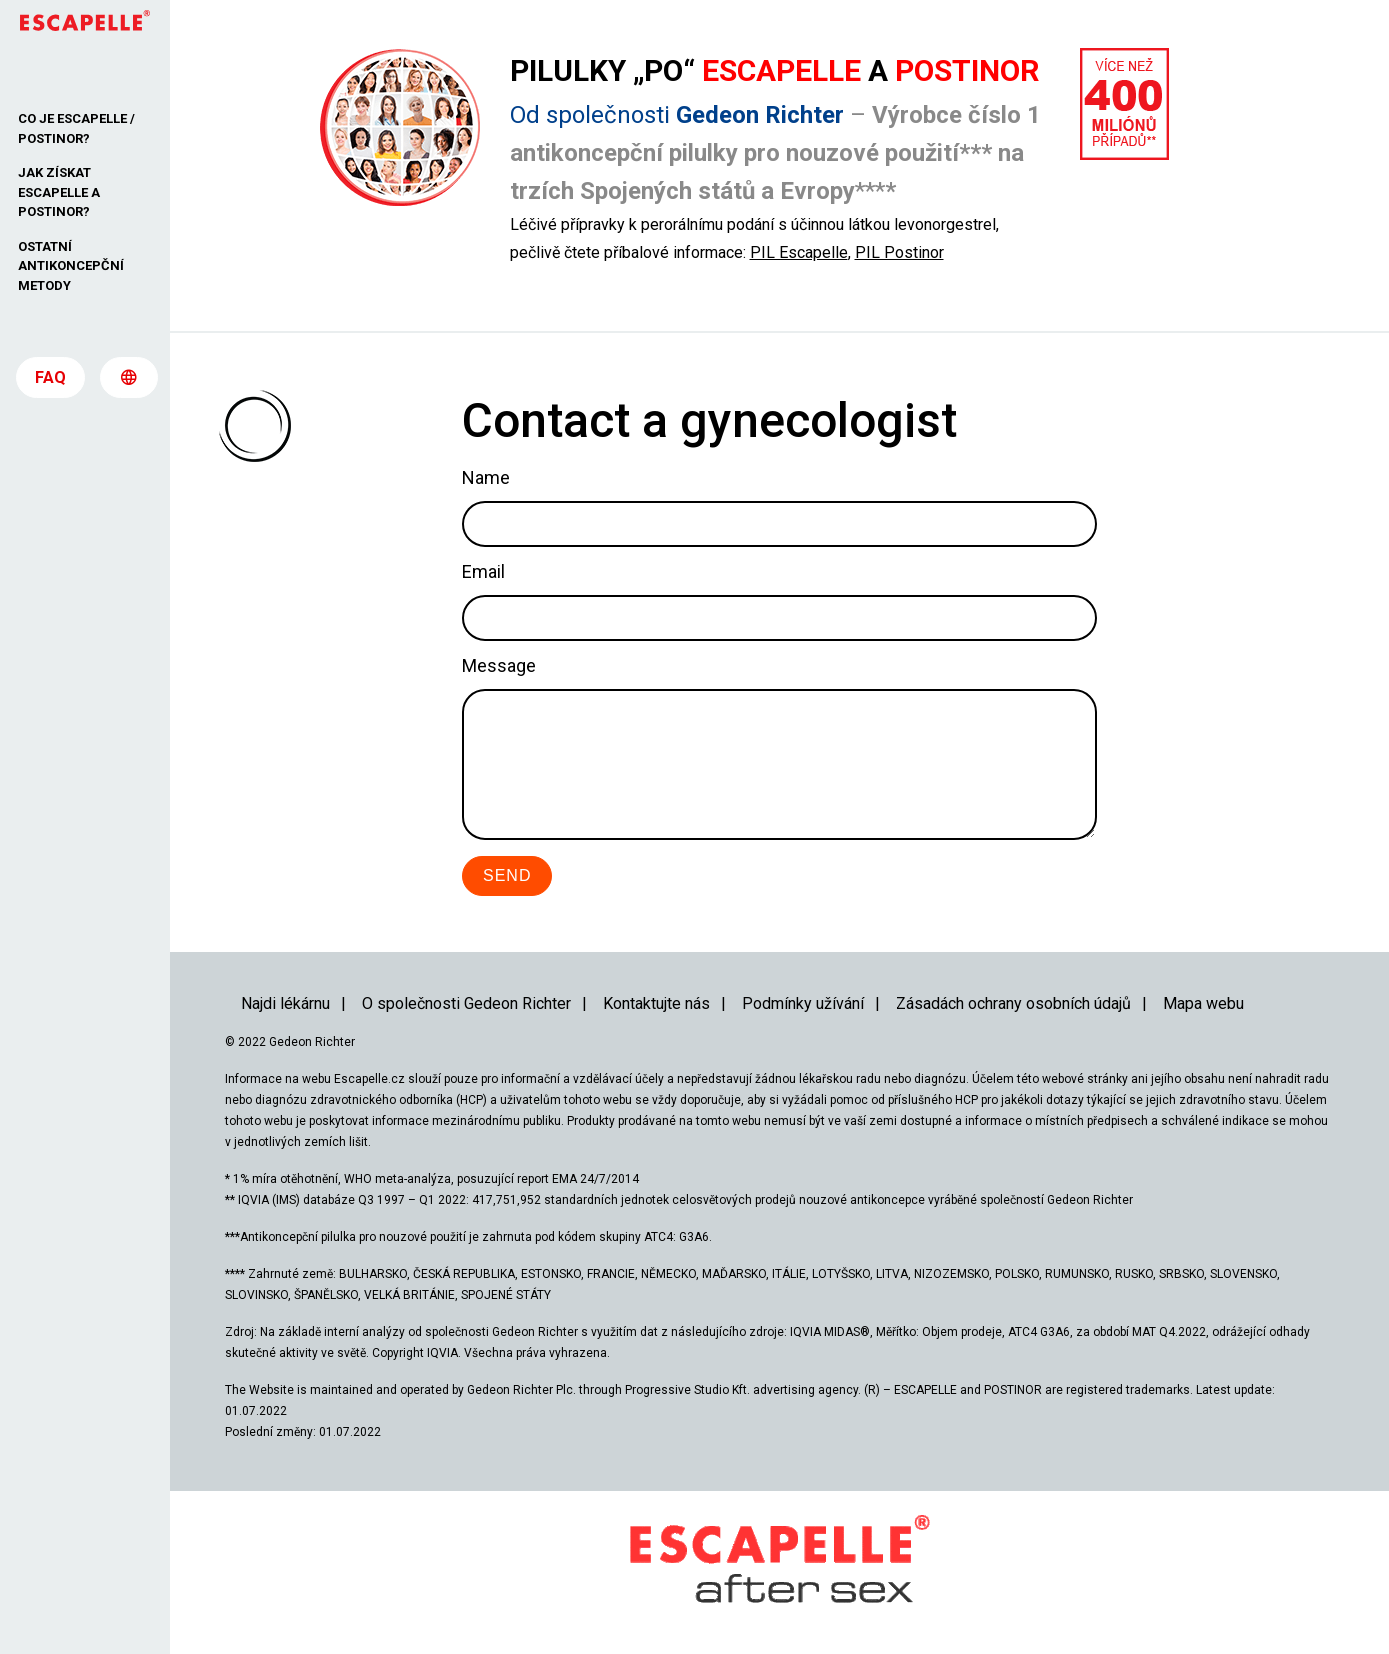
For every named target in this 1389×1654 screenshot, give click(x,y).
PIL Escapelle (799, 252)
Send (507, 875)
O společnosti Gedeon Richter (466, 1003)
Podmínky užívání (803, 1003)
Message (499, 666)
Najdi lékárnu (285, 1003)
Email (483, 572)
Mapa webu (1203, 1003)
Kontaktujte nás (656, 1003)
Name (486, 478)
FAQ (50, 381)
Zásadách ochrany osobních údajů (1013, 1003)
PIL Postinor (899, 252)
